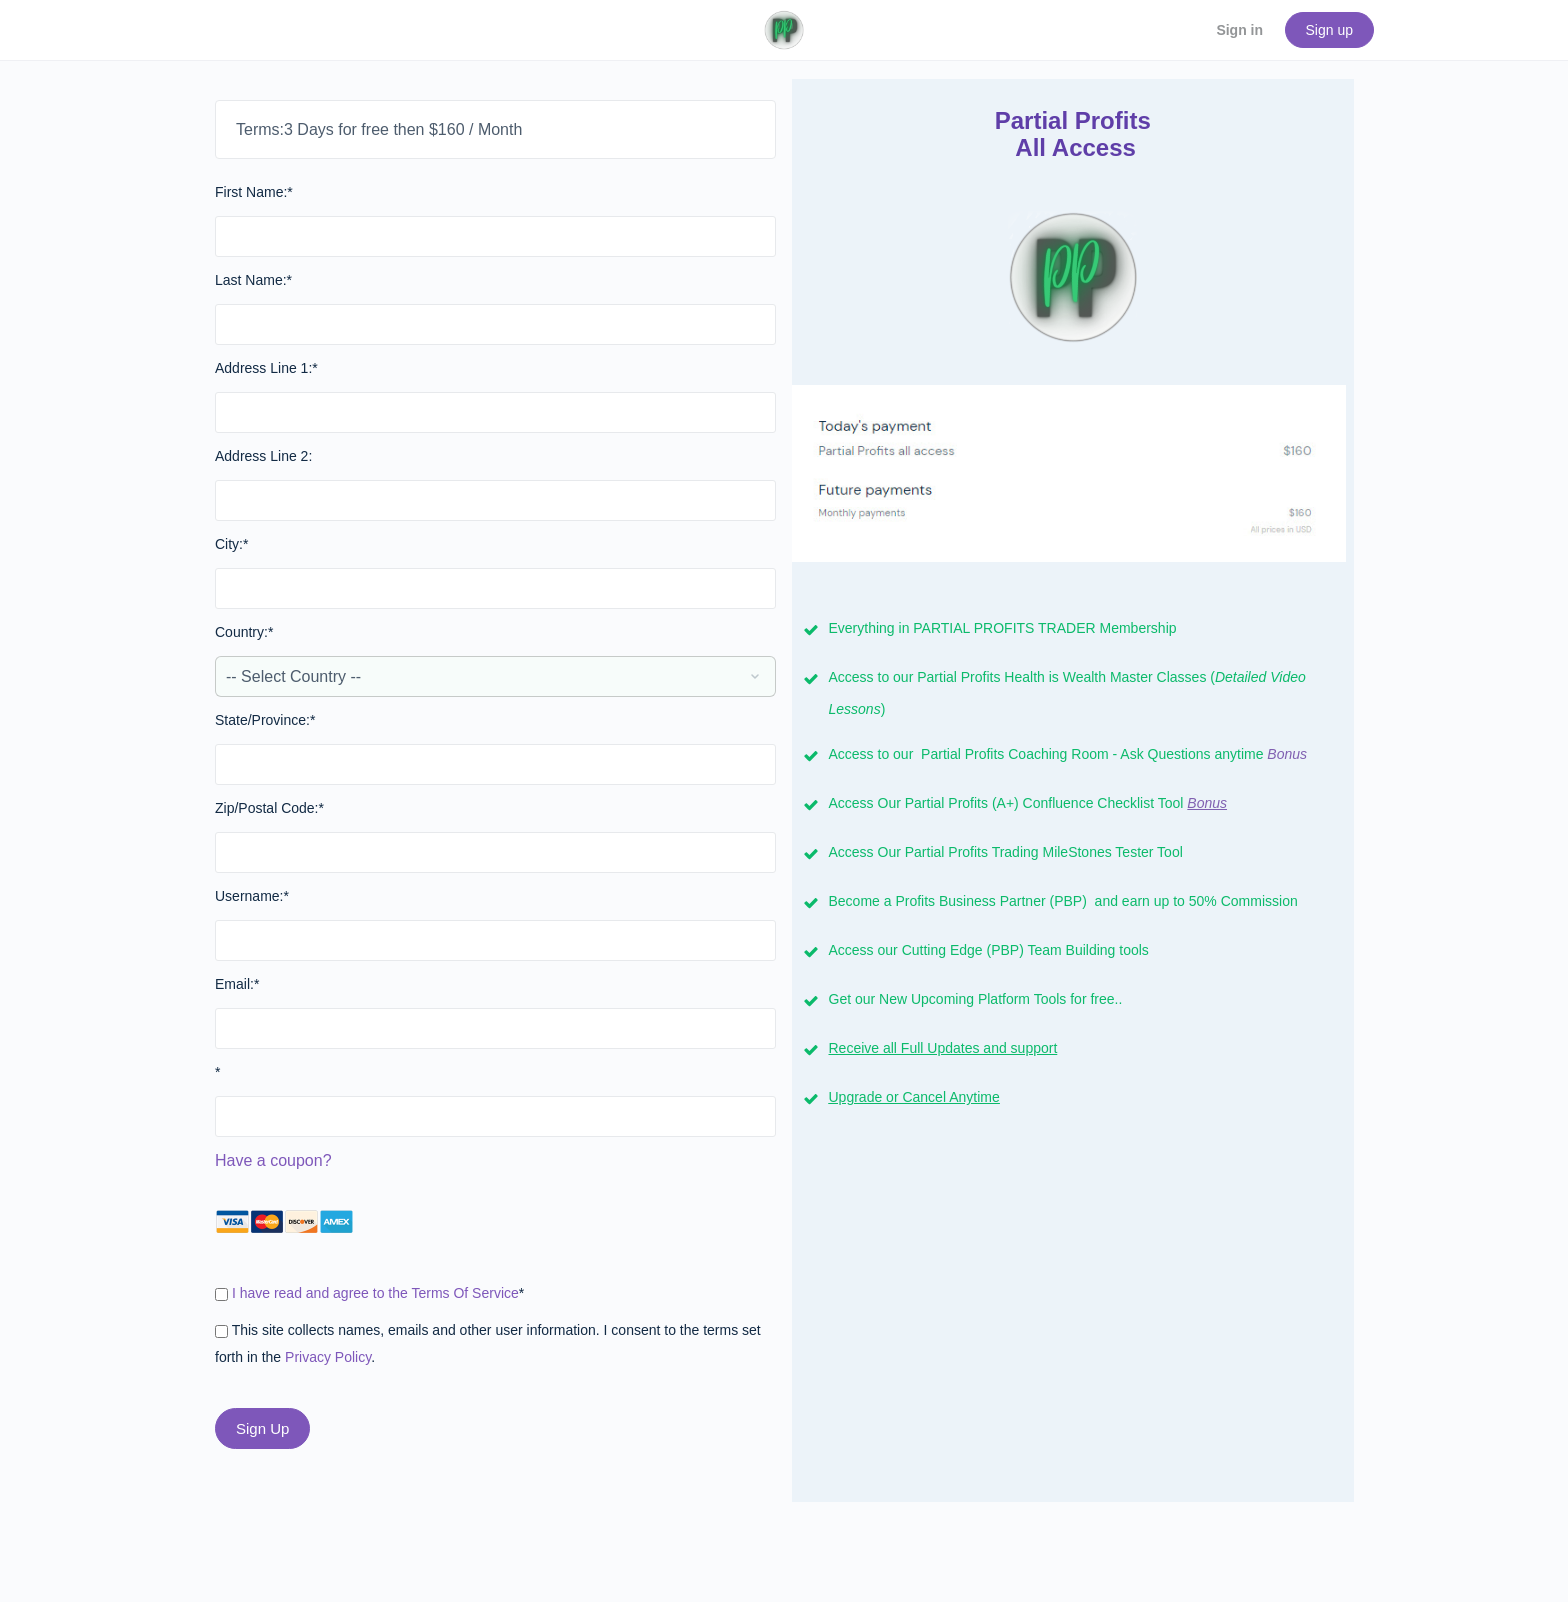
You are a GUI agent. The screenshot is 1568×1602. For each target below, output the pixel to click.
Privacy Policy (328, 1357)
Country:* (244, 632)
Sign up (1329, 30)
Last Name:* (253, 280)
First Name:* (254, 192)
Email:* (237, 984)
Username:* (252, 896)
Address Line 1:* (266, 368)
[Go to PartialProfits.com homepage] (783, 28)
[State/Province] (495, 764)
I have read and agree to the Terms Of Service (375, 1293)
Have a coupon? (273, 1160)
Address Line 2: (263, 456)
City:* (231, 544)
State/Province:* (265, 720)
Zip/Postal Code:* (269, 808)
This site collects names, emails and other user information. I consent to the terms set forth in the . (488, 1343)
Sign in (1239, 30)
